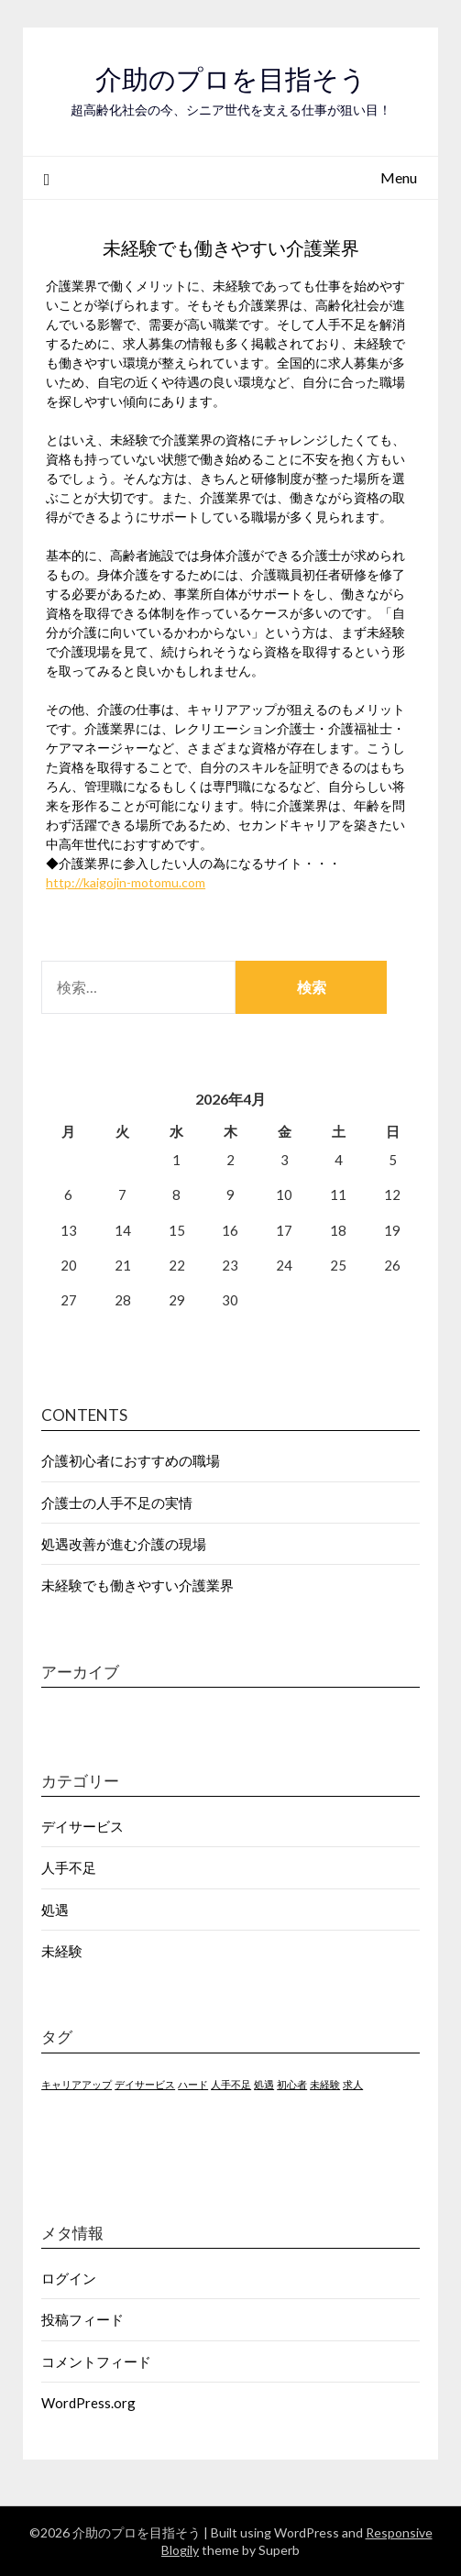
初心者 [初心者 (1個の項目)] (292, 2084)
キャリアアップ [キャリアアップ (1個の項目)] (76, 2084)
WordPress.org (88, 2402)
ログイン (68, 2278)
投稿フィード (82, 2319)
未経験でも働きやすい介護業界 (137, 1585)
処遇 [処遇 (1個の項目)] (264, 2084)
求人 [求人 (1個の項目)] (353, 2084)
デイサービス (82, 1826)
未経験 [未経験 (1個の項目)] (325, 2084)
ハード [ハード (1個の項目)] (193, 2084)
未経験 (61, 1951)
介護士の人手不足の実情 (116, 1502)
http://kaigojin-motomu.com (125, 882)
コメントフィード (96, 2361)
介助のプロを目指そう (231, 79)
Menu (398, 177)
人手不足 (68, 1867)
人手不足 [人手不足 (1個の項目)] (231, 2084)
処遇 (55, 1909)
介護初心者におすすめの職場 (130, 1460)
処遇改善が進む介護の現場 (123, 1544)
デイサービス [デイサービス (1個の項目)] (145, 2084)
